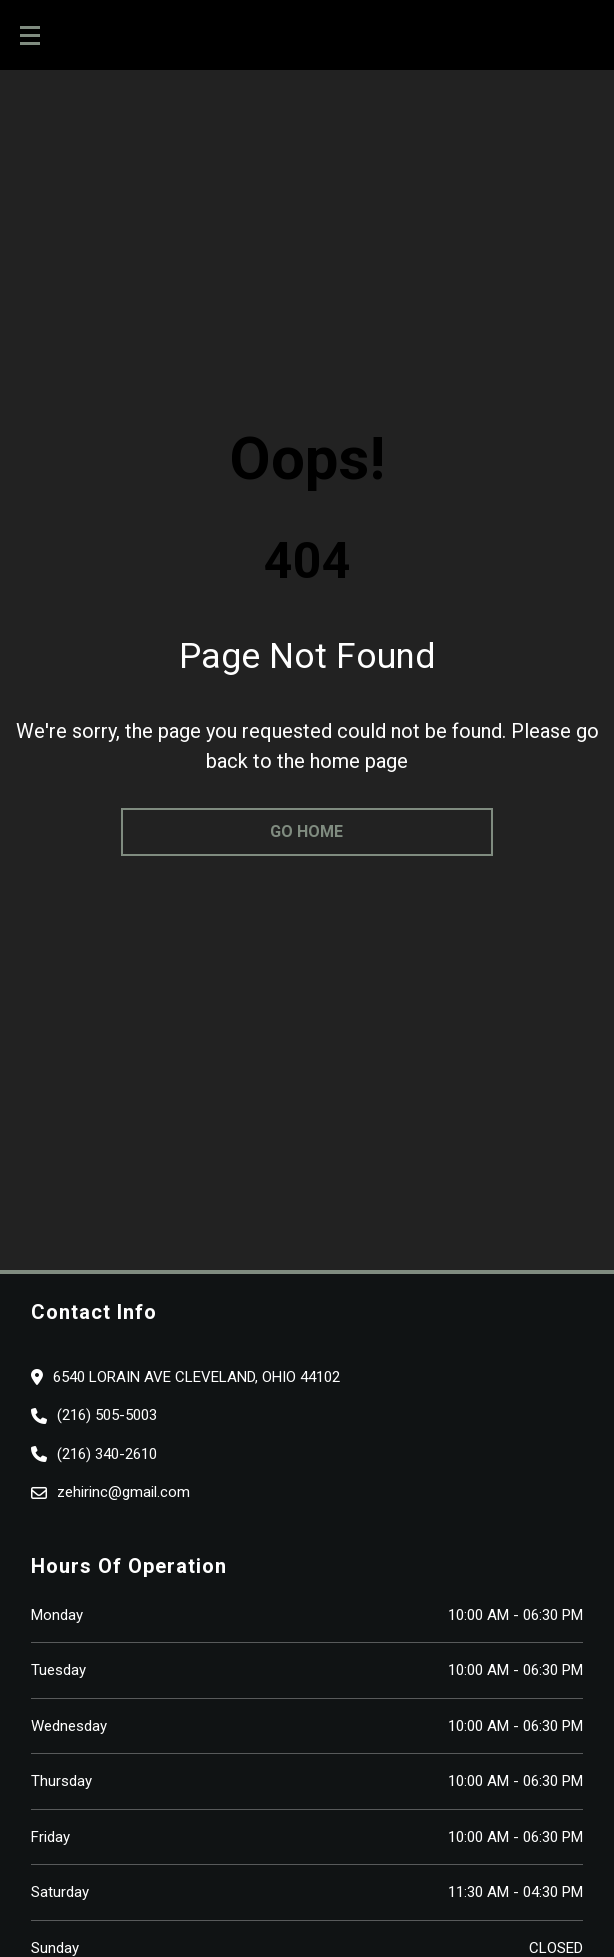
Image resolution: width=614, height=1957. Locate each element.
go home (306, 831)
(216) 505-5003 (107, 1415)
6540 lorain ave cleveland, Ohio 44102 (196, 1377)
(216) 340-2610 (107, 1454)
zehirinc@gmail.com (123, 1492)
